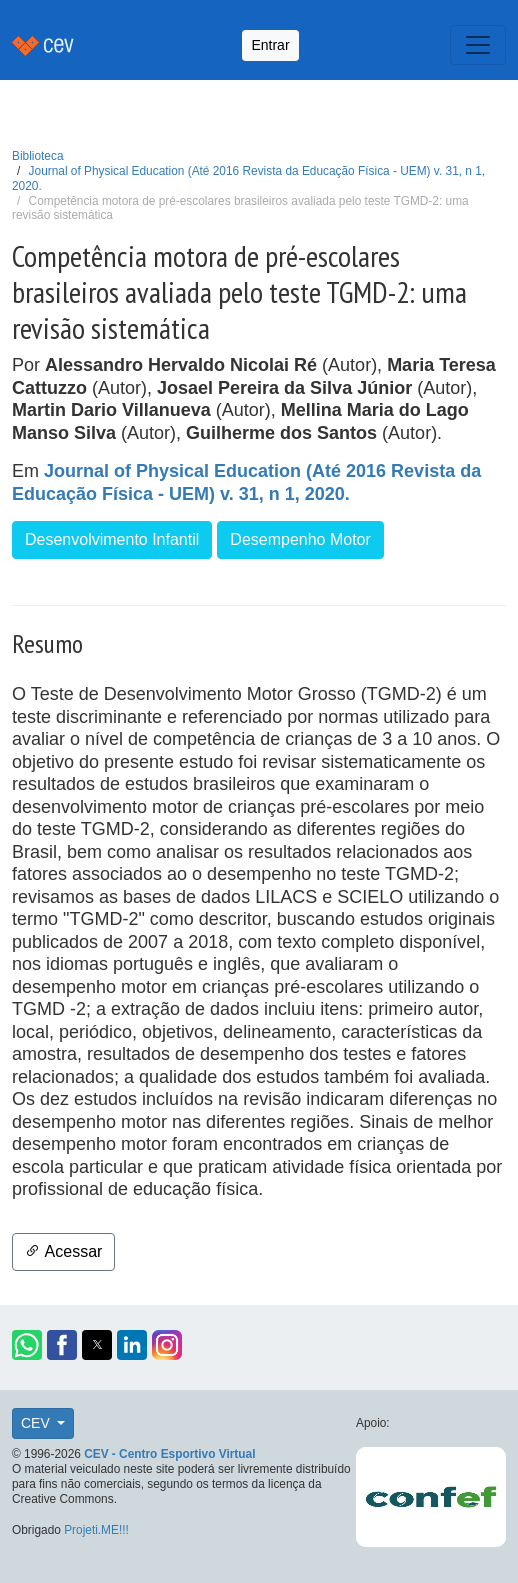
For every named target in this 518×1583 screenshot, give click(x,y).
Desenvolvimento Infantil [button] (112, 539)
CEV (37, 1423)
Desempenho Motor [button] (300, 539)
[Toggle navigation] (478, 45)
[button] (27, 1345)
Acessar (63, 1251)
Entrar (270, 45)
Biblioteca (38, 156)
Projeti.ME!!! (96, 1530)
